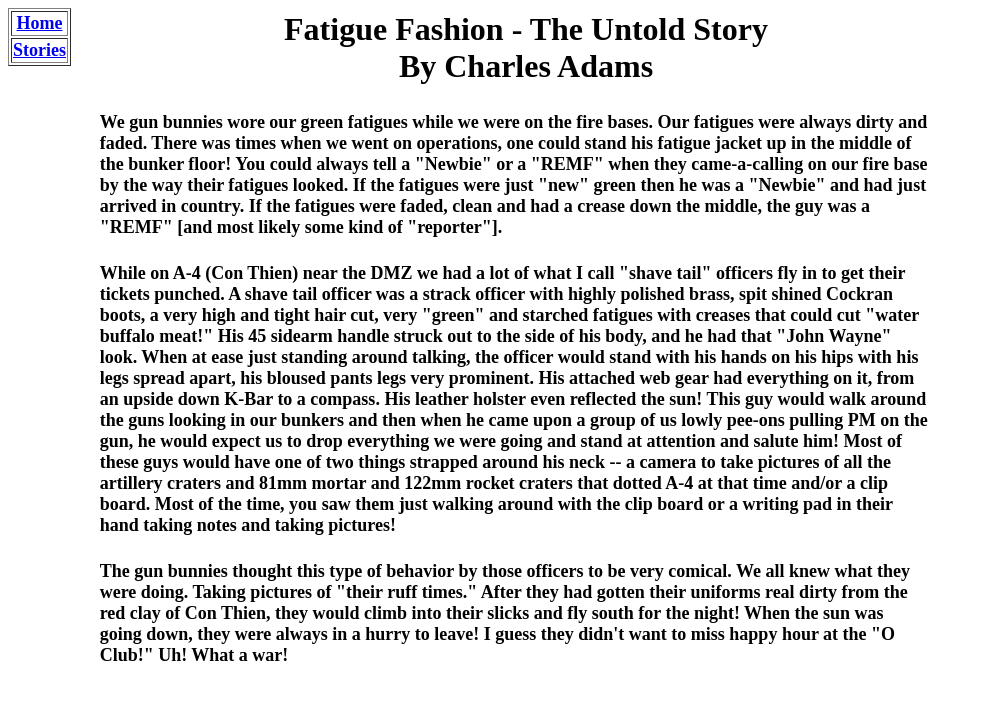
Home (40, 23)
